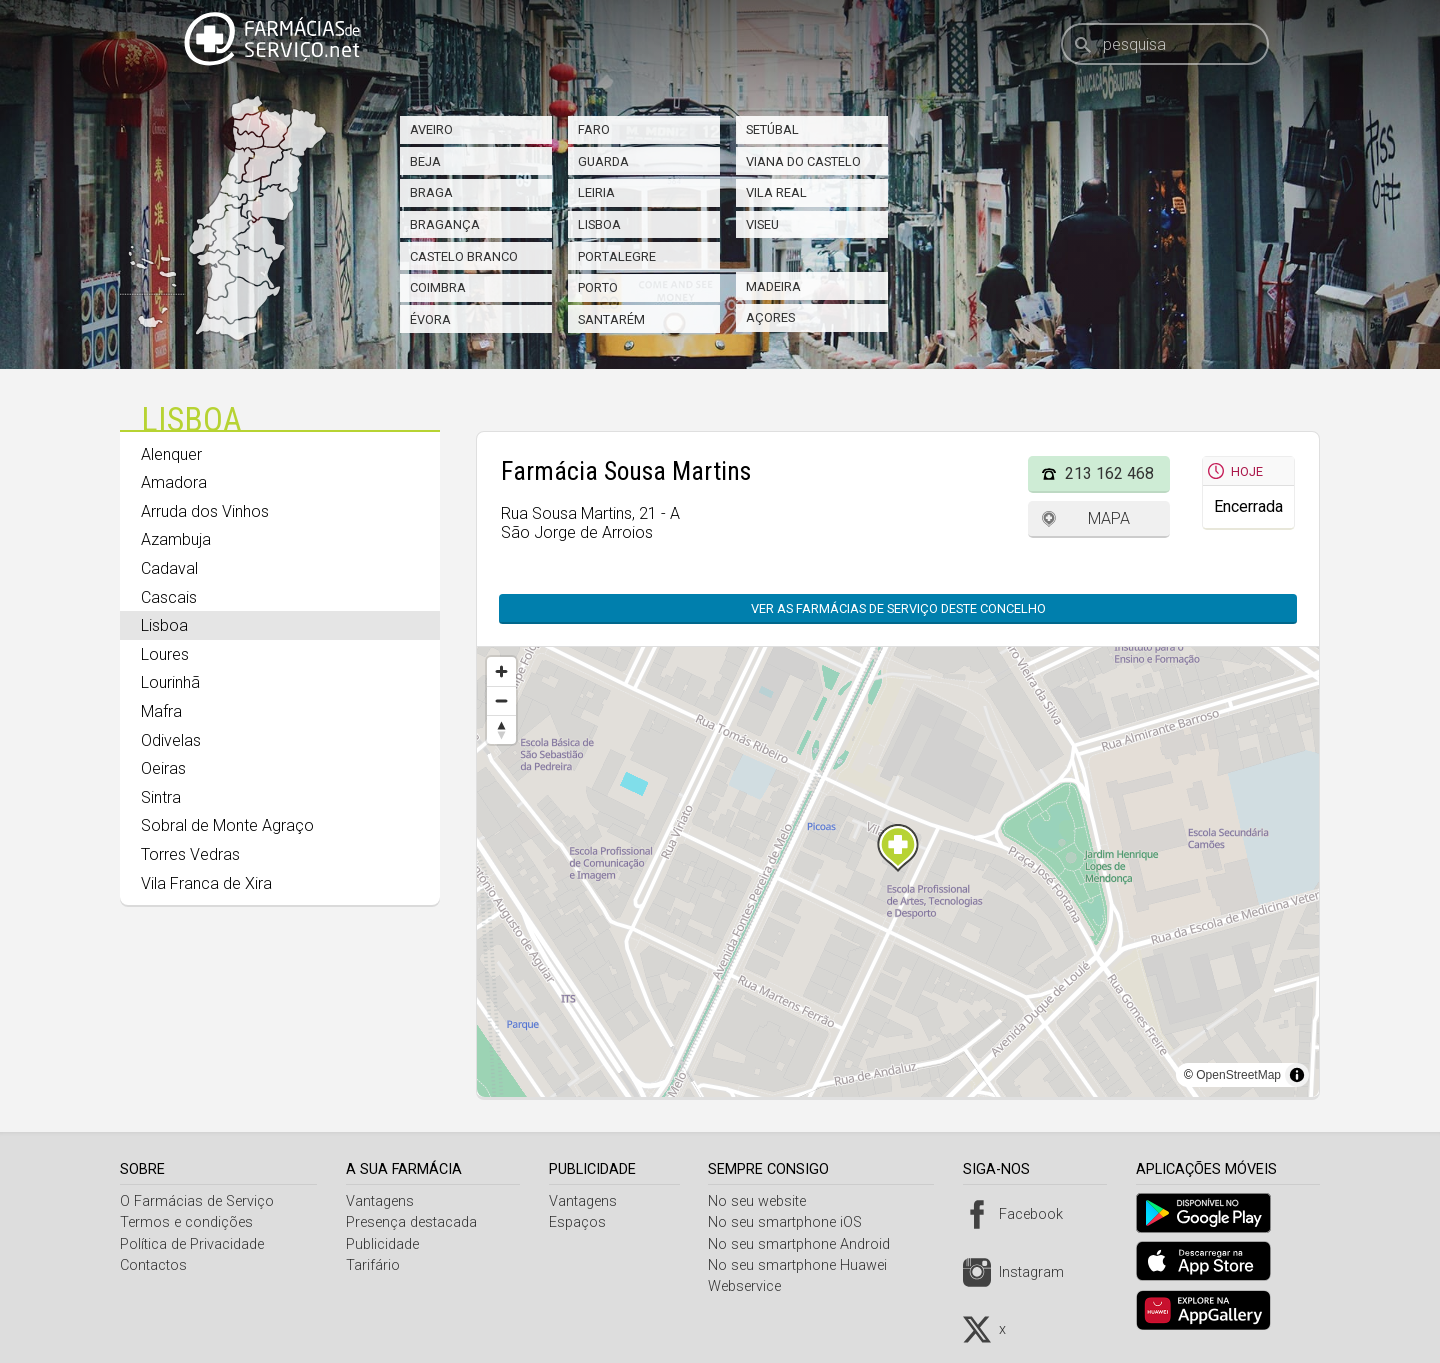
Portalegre (617, 256)
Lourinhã (170, 682)
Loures (165, 654)
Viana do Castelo (803, 161)
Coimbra (438, 287)
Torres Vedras (190, 854)
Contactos (153, 1265)
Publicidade (385, 1244)
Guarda (603, 161)
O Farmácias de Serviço (197, 1201)
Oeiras (163, 768)
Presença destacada (414, 1222)
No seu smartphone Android (807, 1244)
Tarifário (376, 1265)
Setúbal (772, 129)
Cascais (169, 597)
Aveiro (431, 129)
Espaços (582, 1222)
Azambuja (176, 539)
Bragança (445, 224)
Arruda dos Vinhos (205, 511)
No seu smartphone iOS (793, 1222)
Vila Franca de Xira (206, 883)
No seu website (765, 1201)
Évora (430, 319)
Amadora (174, 482)
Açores (770, 317)
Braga (431, 192)
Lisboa (599, 224)
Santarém (611, 319)
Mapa (1109, 518)
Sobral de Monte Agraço (227, 825)
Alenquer (171, 454)
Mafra (161, 711)
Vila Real (776, 192)
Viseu (762, 224)
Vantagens (383, 1201)
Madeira (773, 286)
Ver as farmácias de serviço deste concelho (898, 608)
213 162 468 (1109, 473)
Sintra (161, 797)
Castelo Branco (464, 256)
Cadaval (169, 568)
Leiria (596, 192)
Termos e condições (186, 1222)
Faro (594, 129)
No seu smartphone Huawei (805, 1265)
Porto (598, 287)
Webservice (752, 1286)
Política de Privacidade (192, 1244)
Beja (425, 161)
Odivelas (171, 740)
